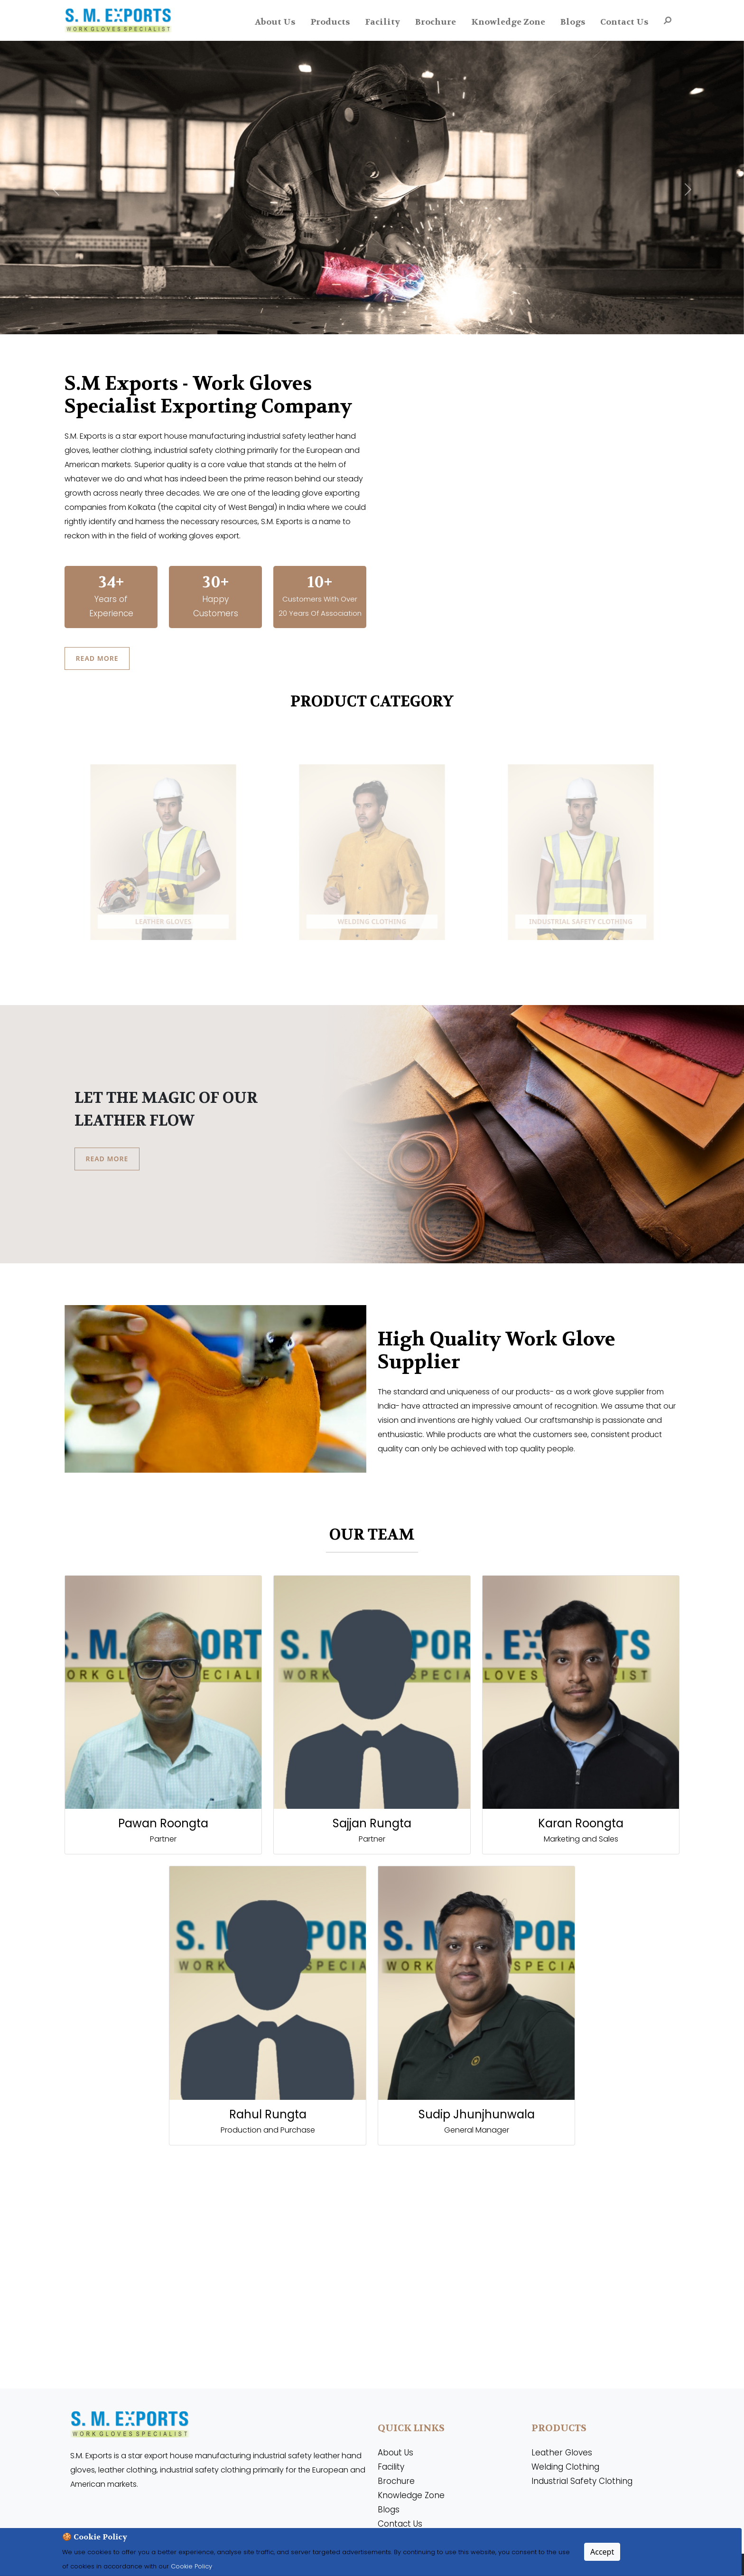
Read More (97, 658)
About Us (275, 22)
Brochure (435, 22)
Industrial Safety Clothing (581, 2481)
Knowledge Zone (508, 22)
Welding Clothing (565, 2467)
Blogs (572, 22)
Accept (602, 2552)
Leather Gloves (561, 2453)
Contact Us (624, 22)
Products (330, 22)
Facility (382, 22)
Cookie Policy (190, 2566)
